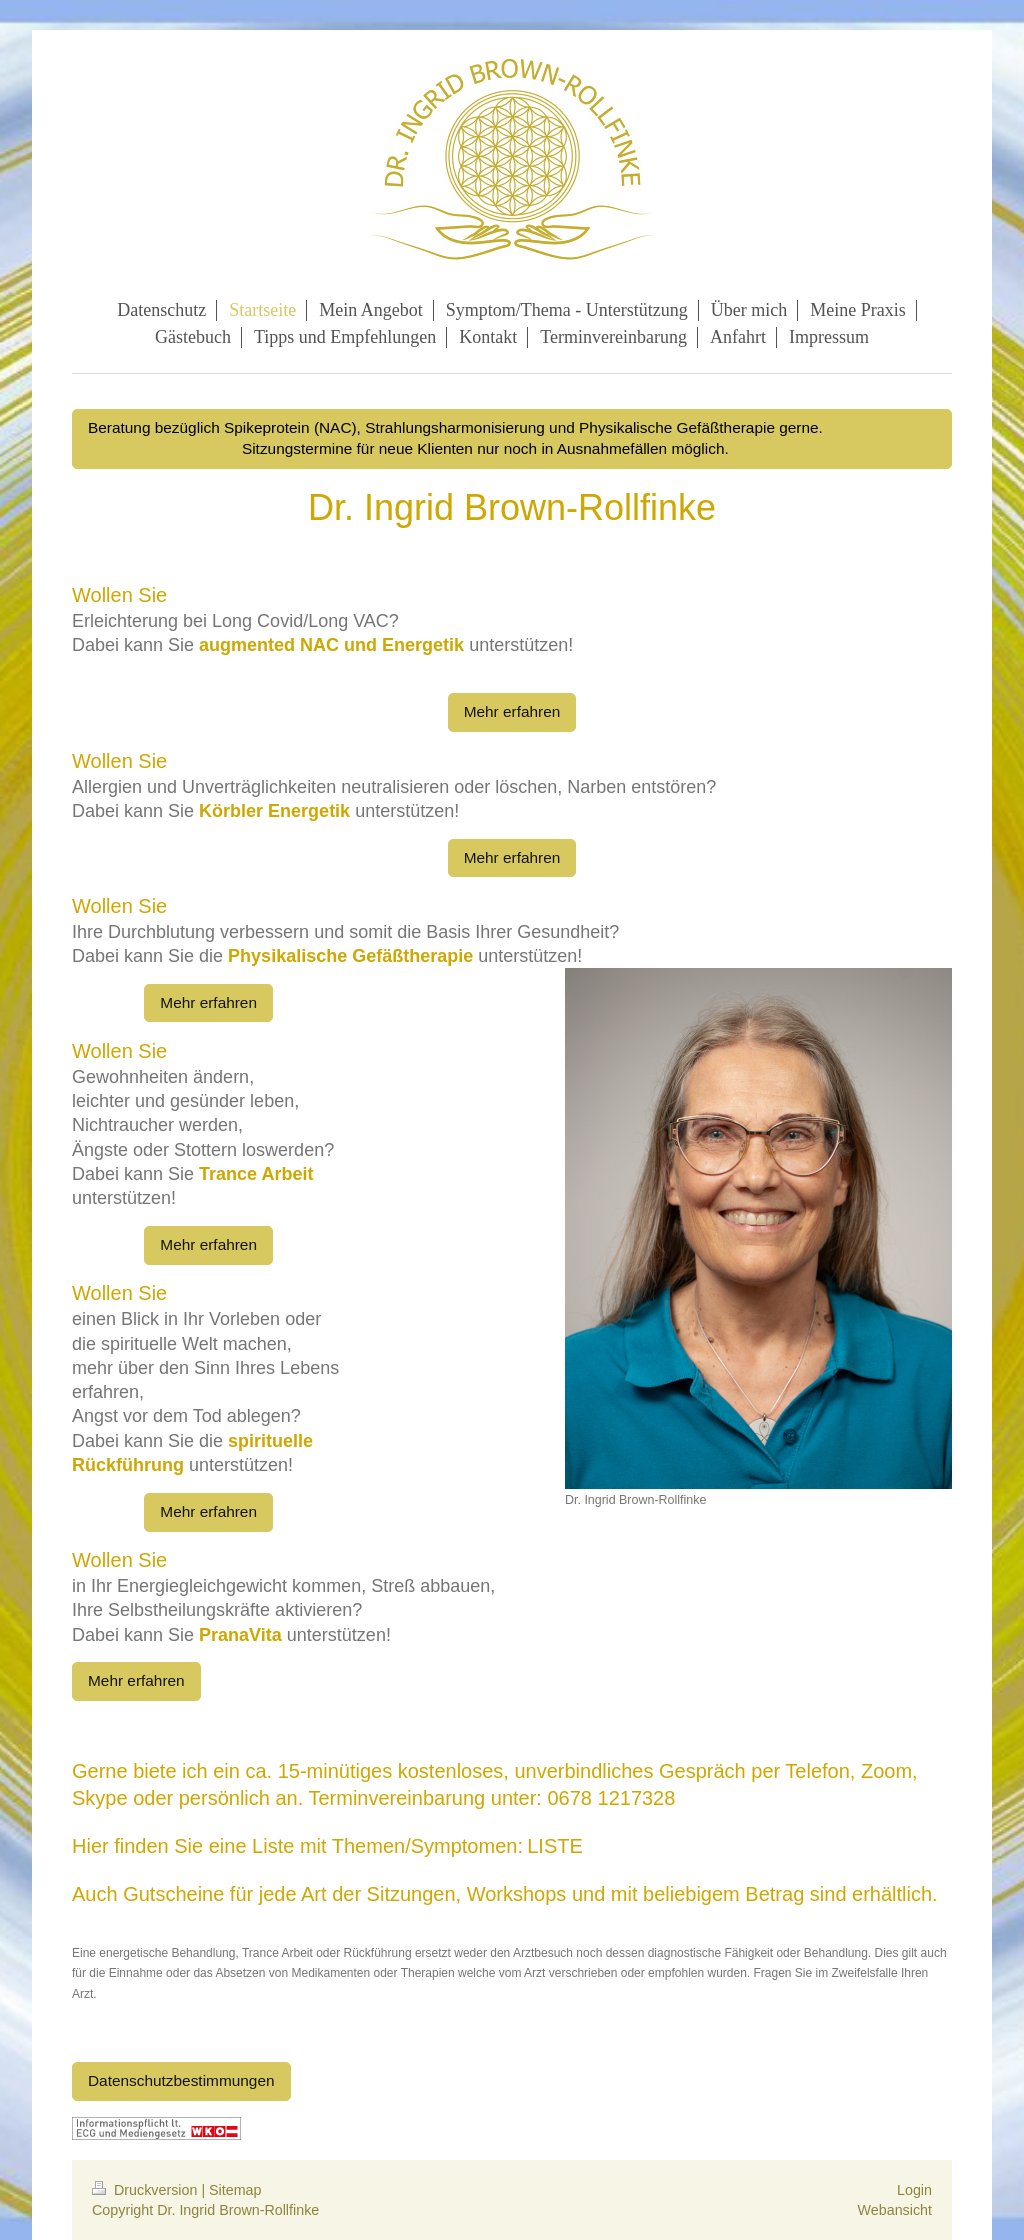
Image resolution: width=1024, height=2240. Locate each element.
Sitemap (235, 2190)
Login (914, 2190)
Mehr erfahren (512, 711)
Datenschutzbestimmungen (181, 2080)
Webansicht (895, 2210)
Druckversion (146, 2190)
